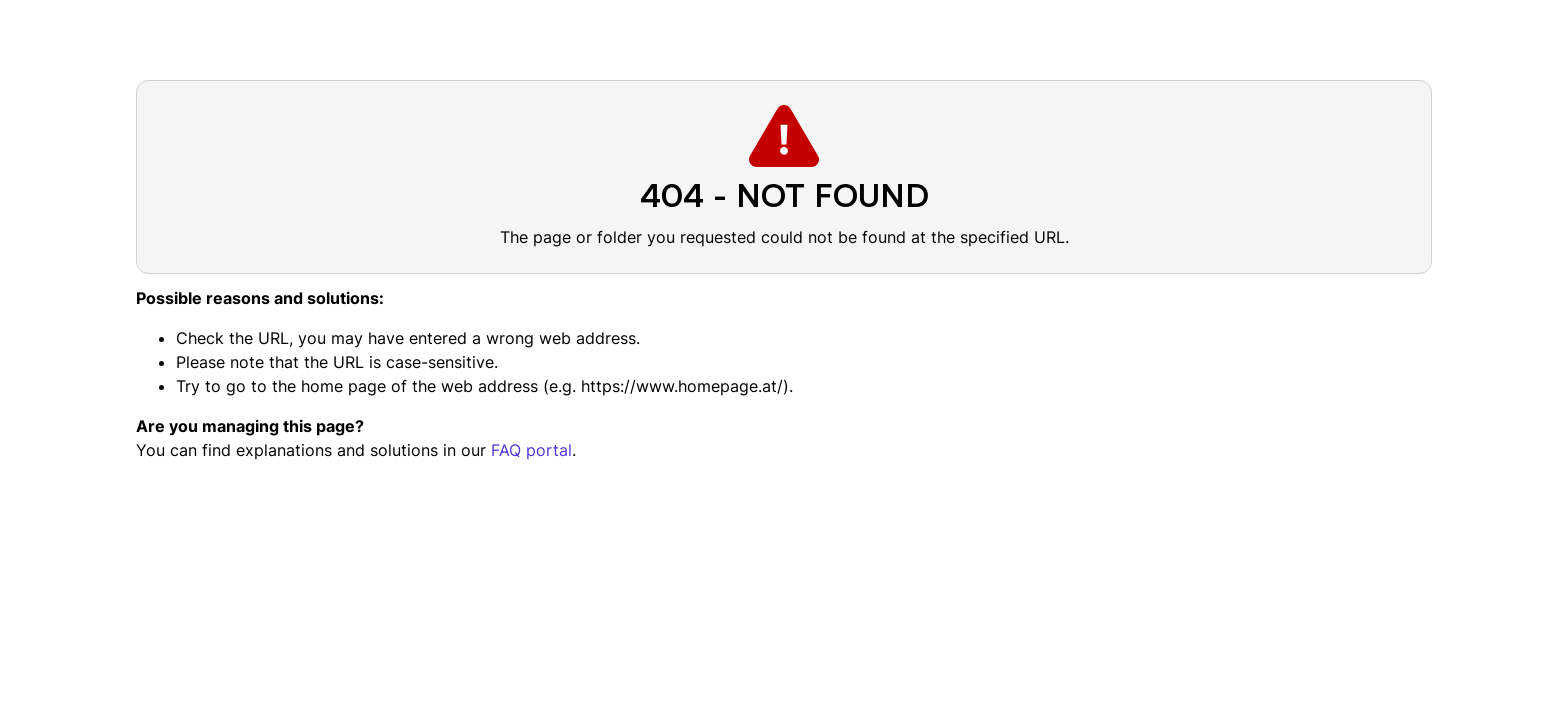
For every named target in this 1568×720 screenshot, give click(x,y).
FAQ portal (531, 450)
